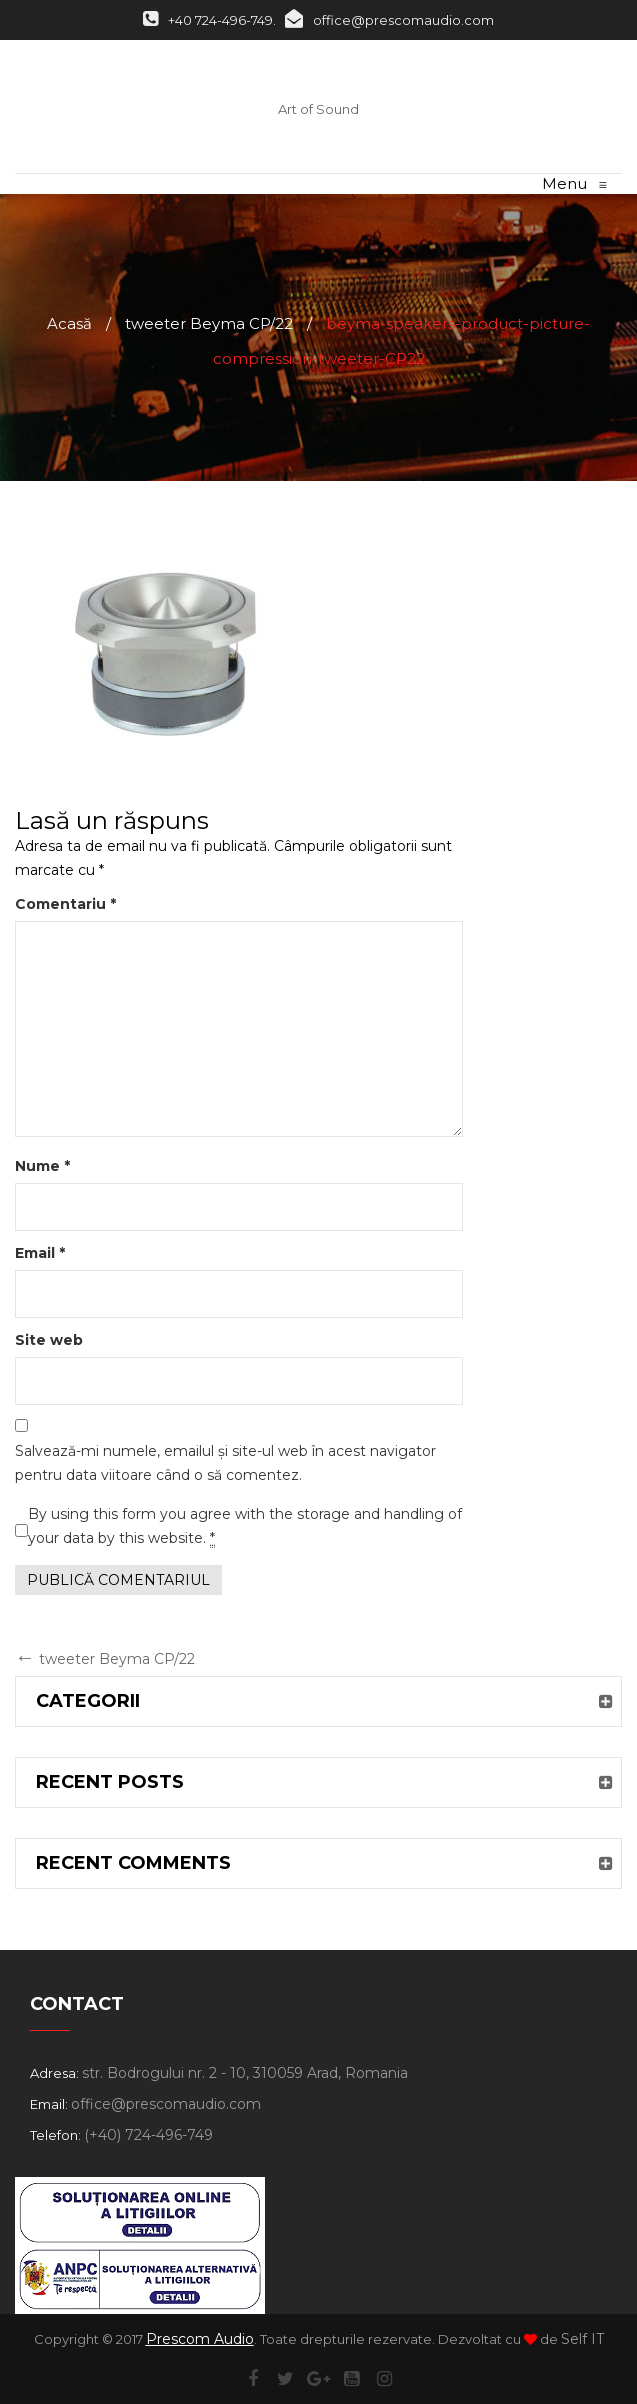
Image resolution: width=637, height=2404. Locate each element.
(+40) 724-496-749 (148, 2135)
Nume (42, 1166)
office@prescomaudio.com (389, 20)
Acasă (69, 323)
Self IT (582, 2339)
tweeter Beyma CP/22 (209, 323)
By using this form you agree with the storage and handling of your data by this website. (245, 1526)
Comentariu (65, 904)
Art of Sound (318, 109)
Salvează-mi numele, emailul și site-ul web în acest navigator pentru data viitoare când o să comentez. (225, 1463)
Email (40, 1253)
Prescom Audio (200, 2339)
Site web (49, 1340)
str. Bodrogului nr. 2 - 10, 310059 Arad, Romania (245, 2073)
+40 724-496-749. (209, 20)
